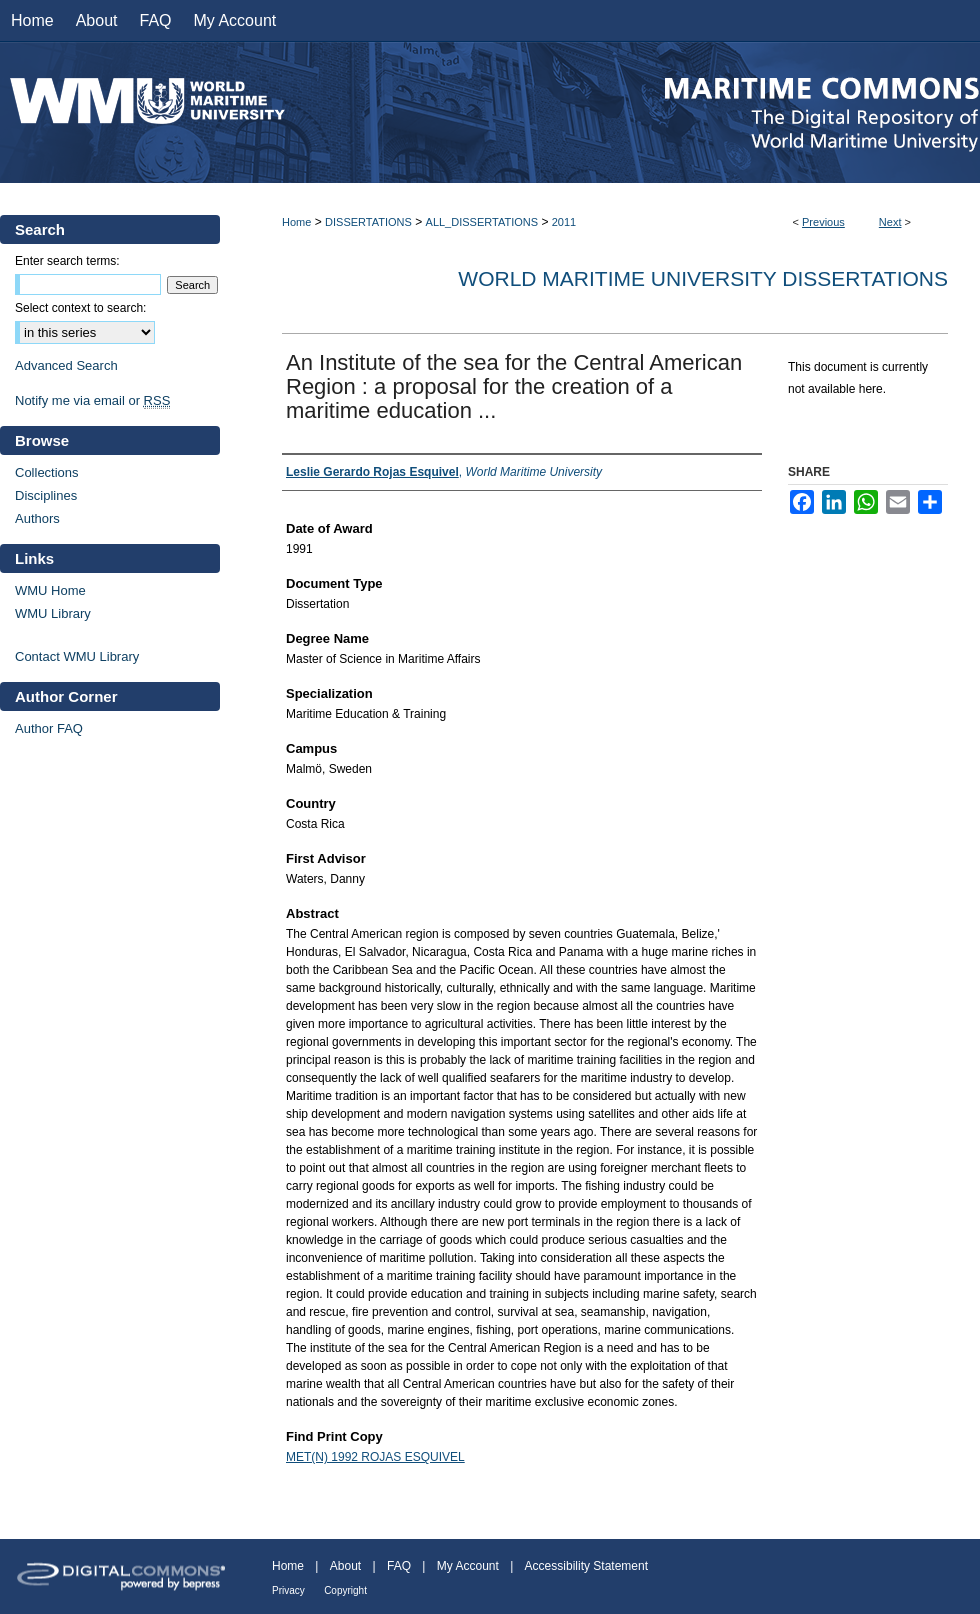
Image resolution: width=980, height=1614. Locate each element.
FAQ (399, 1566)
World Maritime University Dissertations (703, 278)
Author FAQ (49, 728)
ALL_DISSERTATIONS (482, 222)
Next (890, 222)
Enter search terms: (67, 261)
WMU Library (53, 613)
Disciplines (46, 495)
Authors (37, 518)
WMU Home (50, 590)
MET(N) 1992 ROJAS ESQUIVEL (375, 1457)
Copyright (345, 1590)
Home (296, 222)
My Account (468, 1566)
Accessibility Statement (586, 1566)
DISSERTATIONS (368, 222)
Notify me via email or (92, 400)
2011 (564, 222)
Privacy (288, 1590)
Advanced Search (66, 365)
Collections (47, 472)
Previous (823, 222)
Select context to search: (80, 308)
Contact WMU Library (77, 656)
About (345, 1566)
